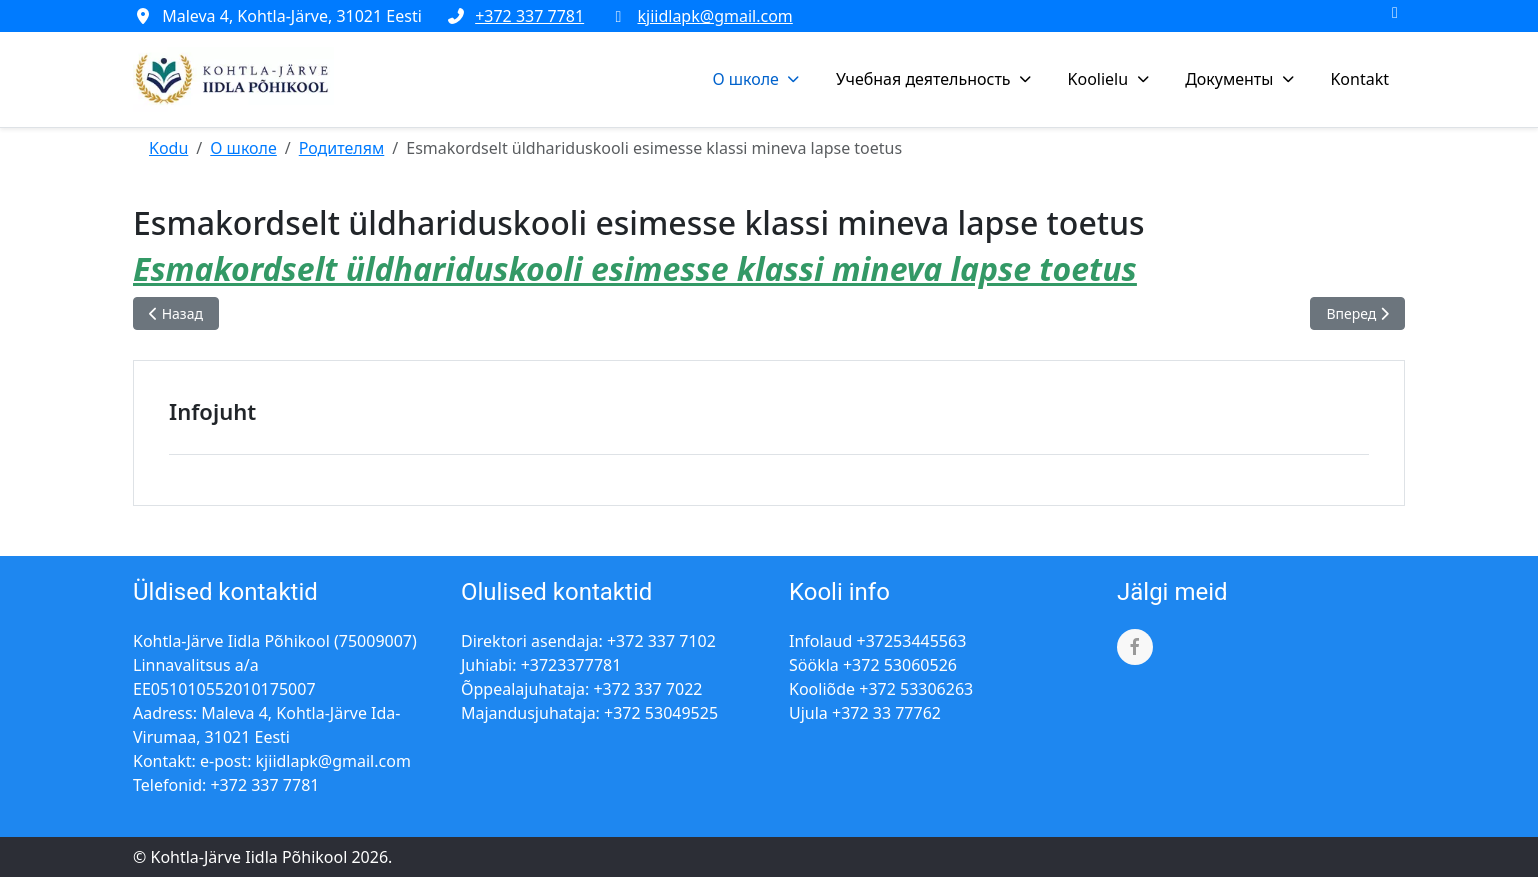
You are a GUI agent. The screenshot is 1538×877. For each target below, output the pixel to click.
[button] (758, 79)
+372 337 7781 (529, 16)
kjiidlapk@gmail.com (715, 16)
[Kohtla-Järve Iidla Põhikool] (233, 79)
